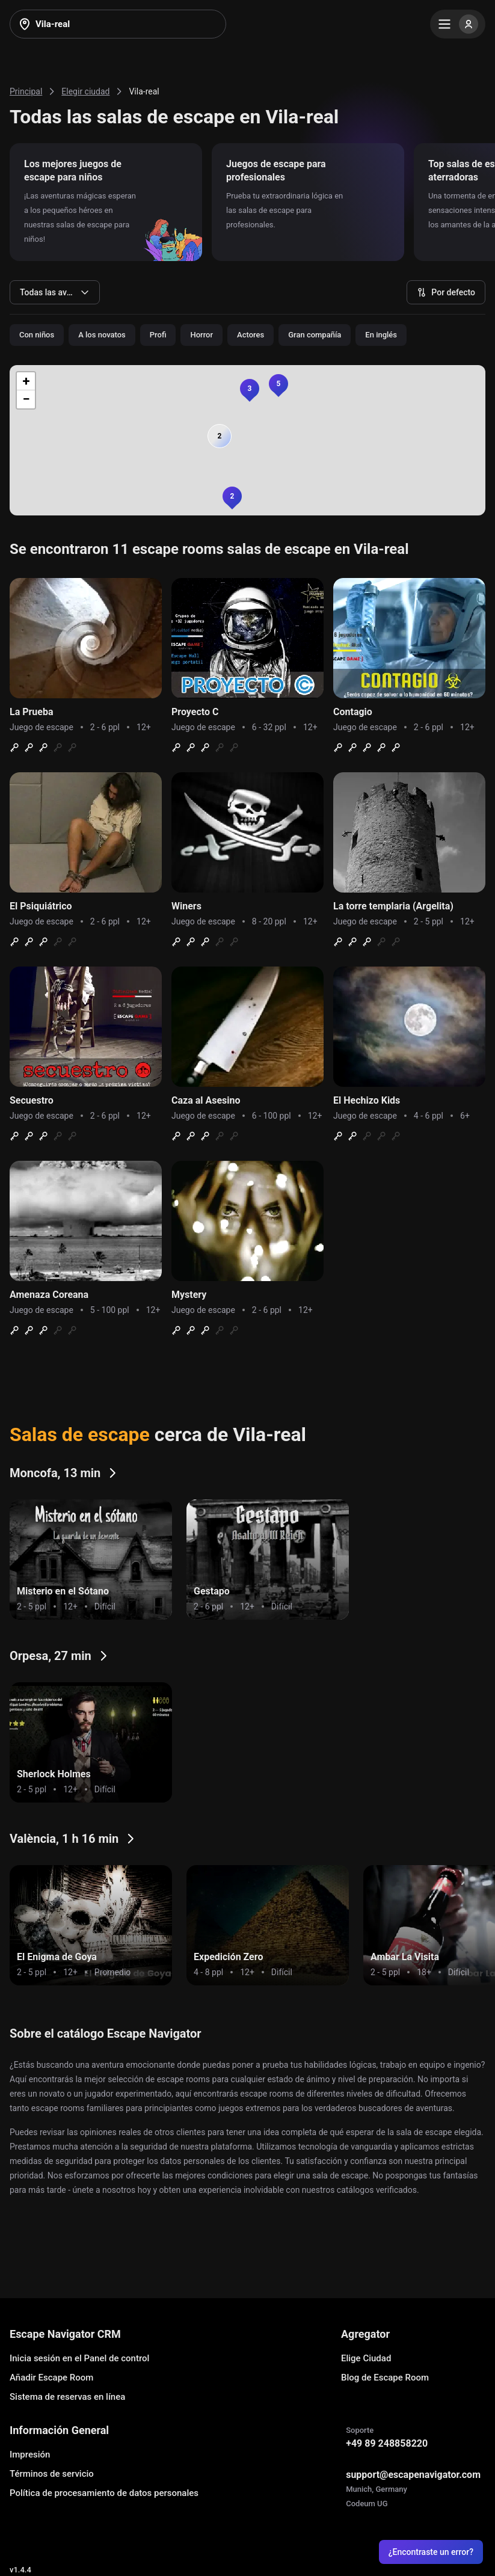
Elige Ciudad (366, 2358)
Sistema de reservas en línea (67, 2396)
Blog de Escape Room (385, 2377)
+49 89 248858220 (387, 2443)
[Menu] (457, 24)
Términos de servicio (52, 2473)
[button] (232, 496)
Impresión (30, 2454)
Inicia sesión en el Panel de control (79, 2358)
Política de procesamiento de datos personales (104, 2493)
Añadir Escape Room (51, 2377)
